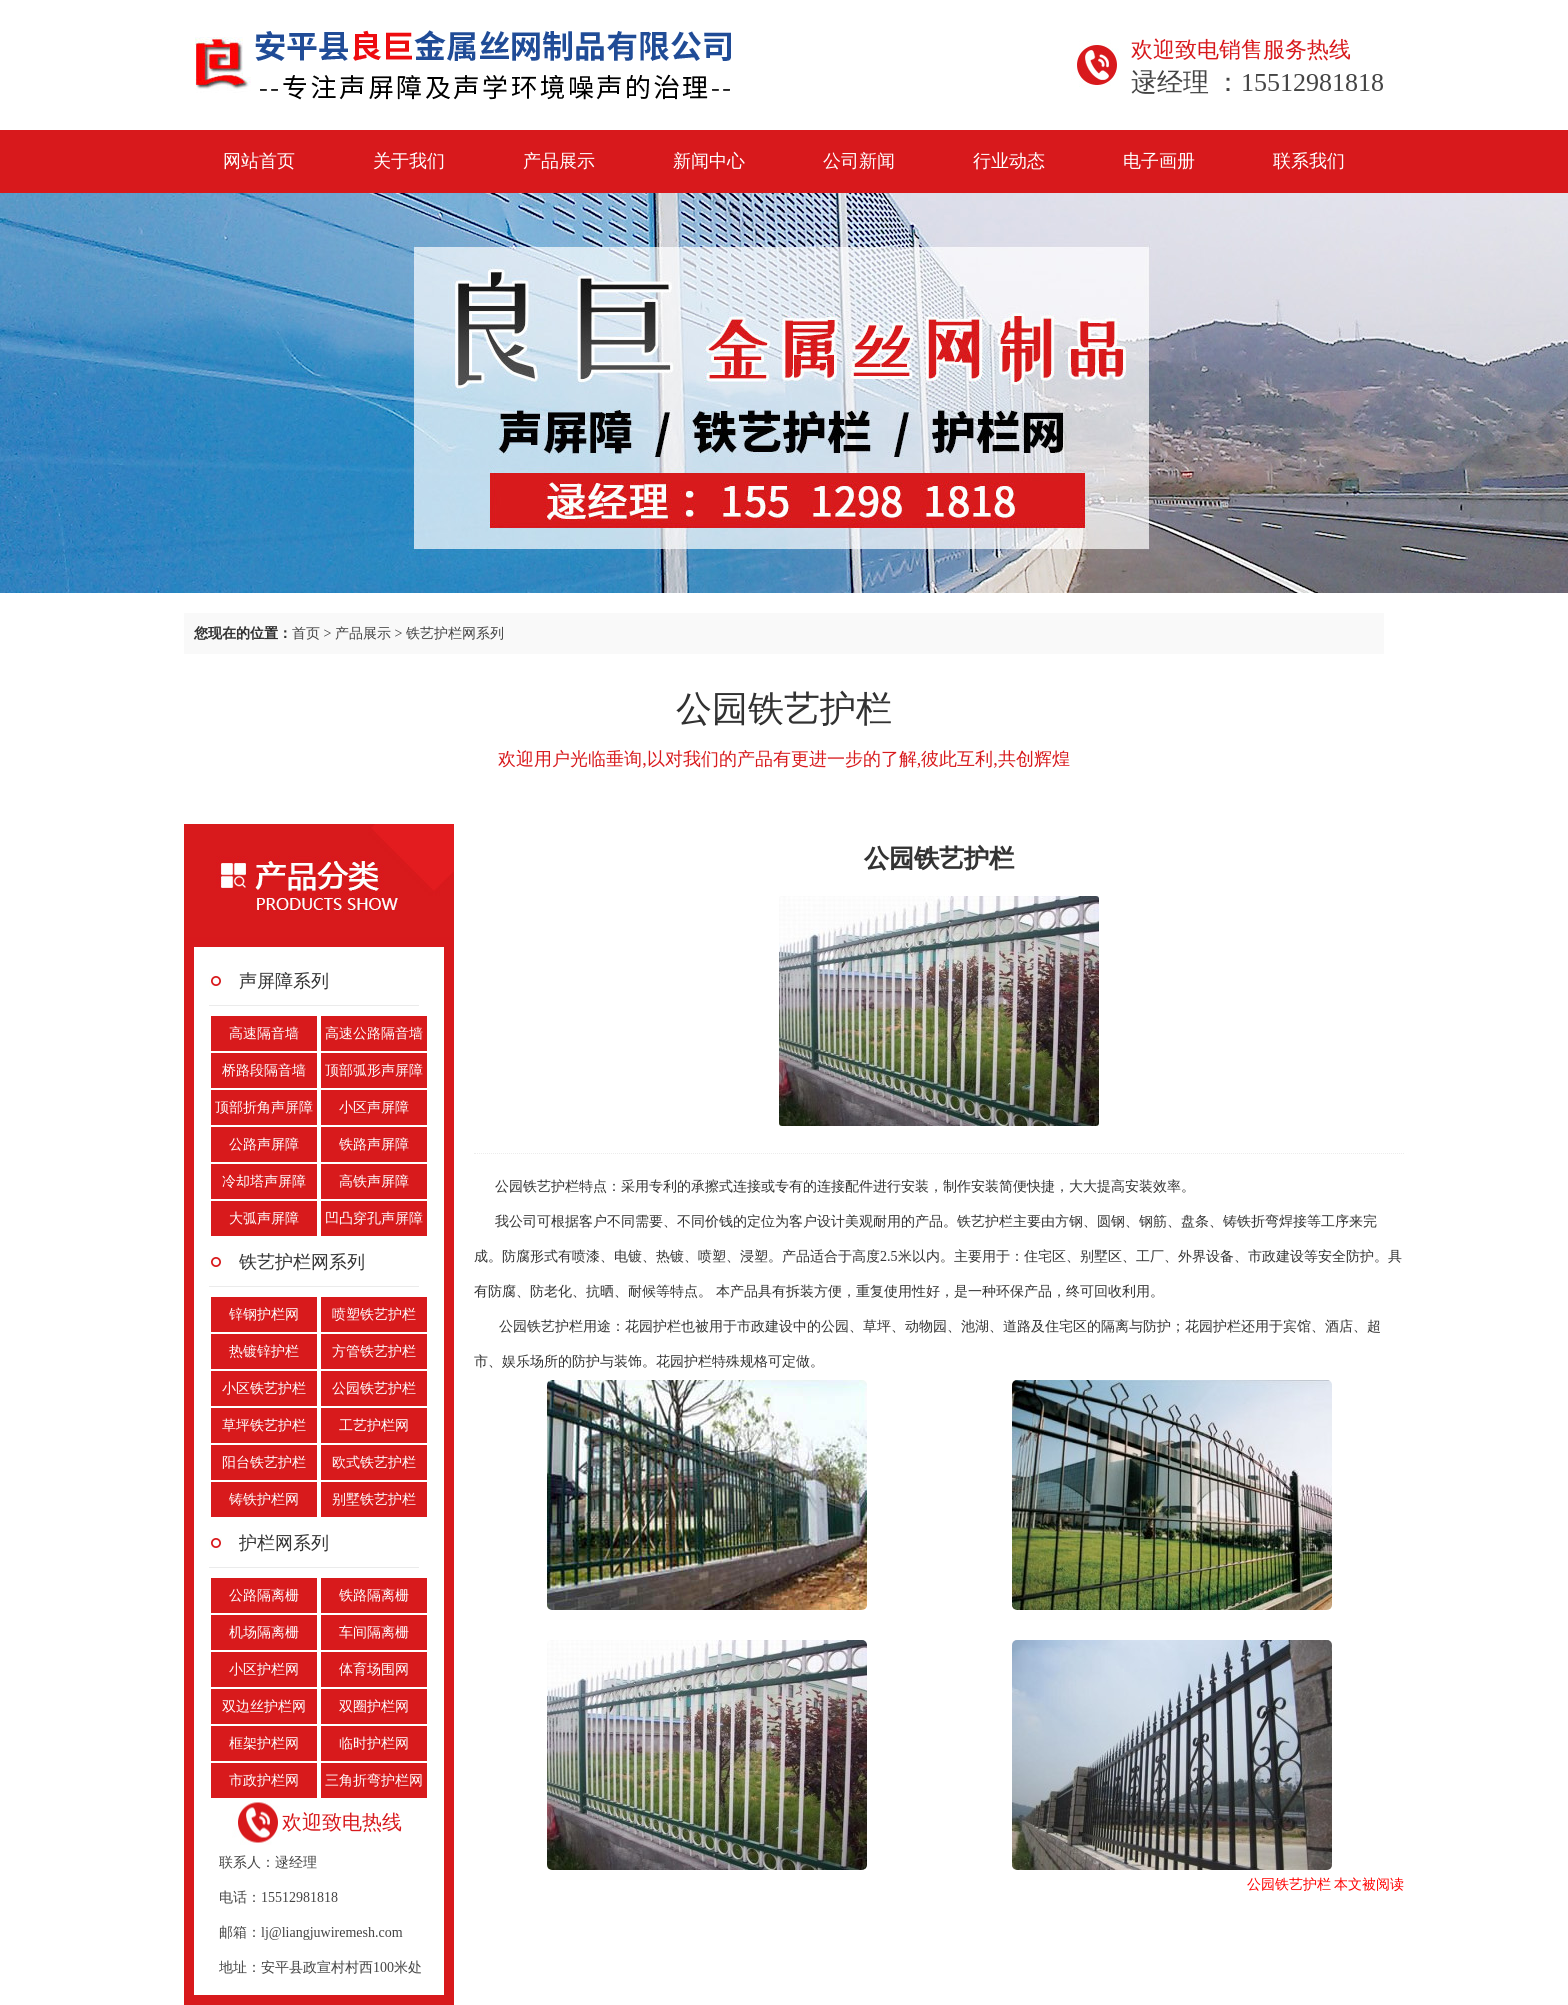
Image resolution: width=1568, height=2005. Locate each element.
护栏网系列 (284, 1543)
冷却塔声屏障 (264, 1181)
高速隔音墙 (264, 1033)
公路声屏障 (264, 1144)
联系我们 (1309, 161)
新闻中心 (709, 161)
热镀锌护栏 (264, 1351)
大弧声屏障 (264, 1218)
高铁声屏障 (374, 1181)
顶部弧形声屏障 (374, 1070)
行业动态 (1009, 161)
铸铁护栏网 (264, 1499)
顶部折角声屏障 (264, 1107)
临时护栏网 (374, 1743)
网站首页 (259, 161)
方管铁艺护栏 (374, 1351)
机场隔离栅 (264, 1632)
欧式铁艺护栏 (374, 1462)
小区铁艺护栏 (264, 1388)
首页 (306, 633)
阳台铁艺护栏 (264, 1462)
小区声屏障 (374, 1107)
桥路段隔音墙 (264, 1070)
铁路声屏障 (374, 1144)
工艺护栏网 (374, 1425)
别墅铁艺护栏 (374, 1499)
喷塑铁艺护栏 (374, 1314)
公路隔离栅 (264, 1595)
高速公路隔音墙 (374, 1033)
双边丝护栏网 (264, 1706)
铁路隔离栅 (374, 1595)
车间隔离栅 (374, 1632)
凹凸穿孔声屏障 (374, 1218)
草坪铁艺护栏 (264, 1425)
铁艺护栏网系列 (455, 633)
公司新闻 (859, 161)
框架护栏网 (264, 1743)
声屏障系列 (284, 981)
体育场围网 (374, 1669)
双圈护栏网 (374, 1706)
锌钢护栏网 (264, 1314)
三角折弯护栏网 (374, 1780)
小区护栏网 (264, 1669)
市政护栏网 (264, 1780)
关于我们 (409, 161)
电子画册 (1159, 161)
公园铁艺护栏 (374, 1388)
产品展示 (559, 161)
